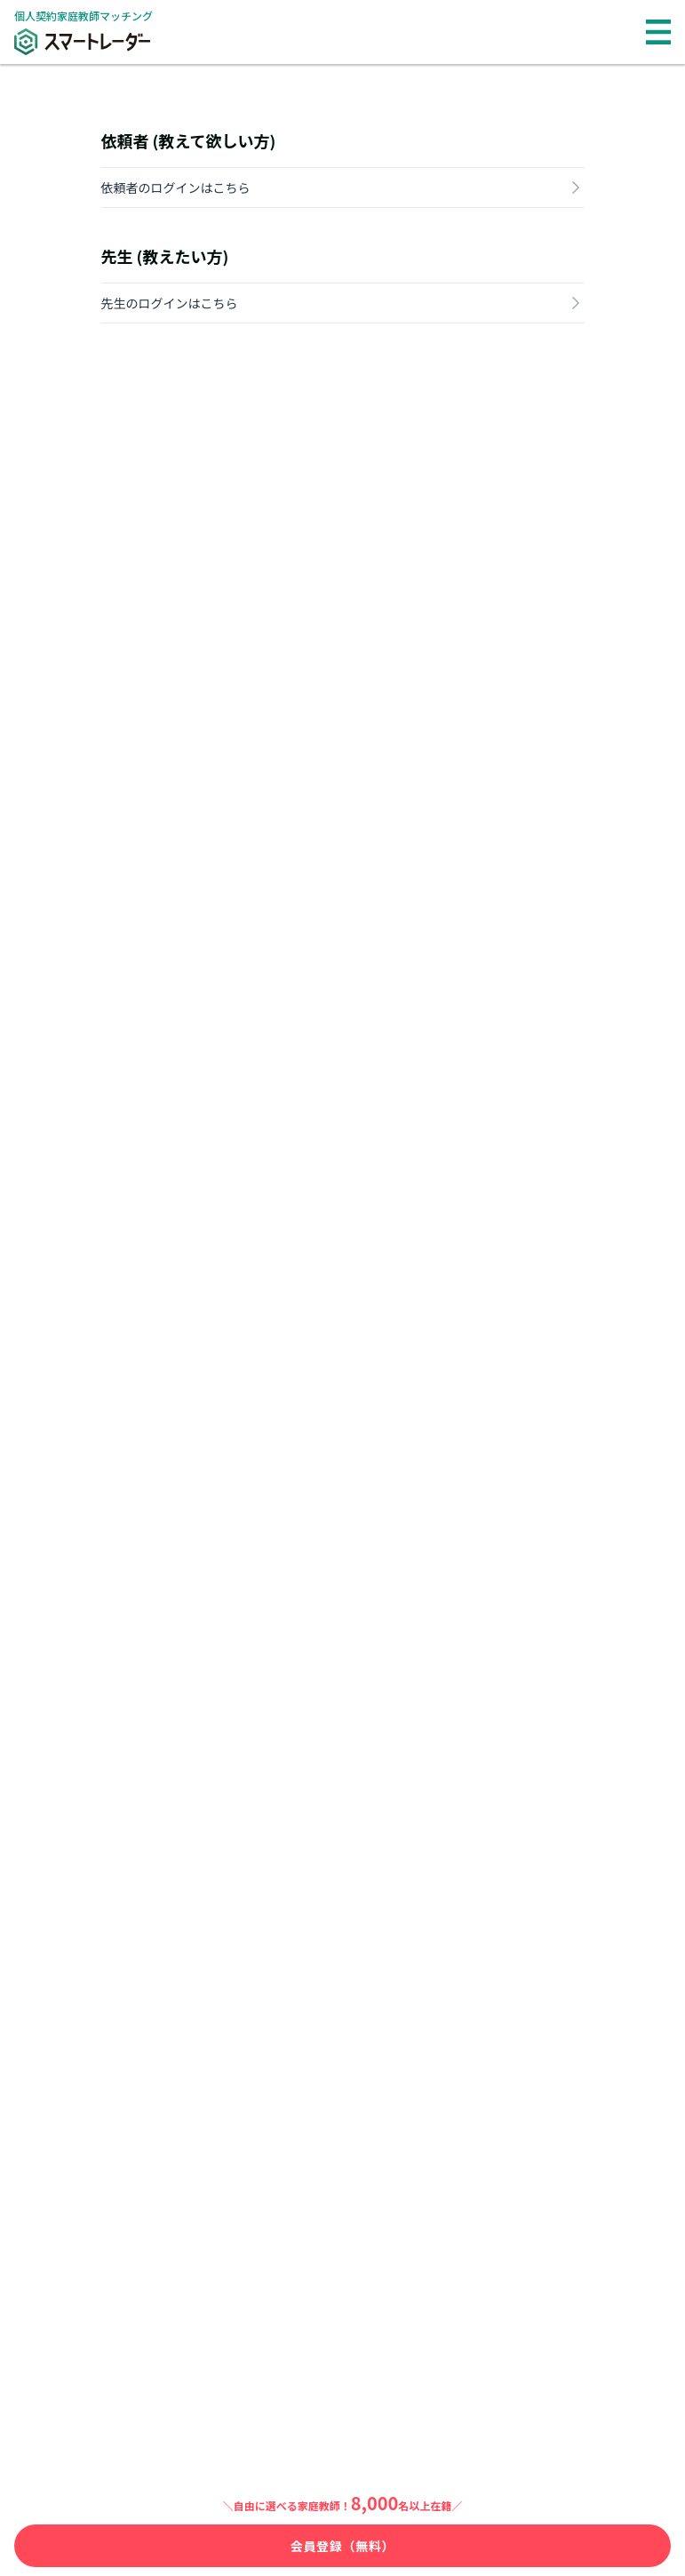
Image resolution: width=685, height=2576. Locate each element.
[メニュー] (658, 32)
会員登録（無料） (343, 2546)
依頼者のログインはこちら (343, 187)
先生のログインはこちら (343, 303)
